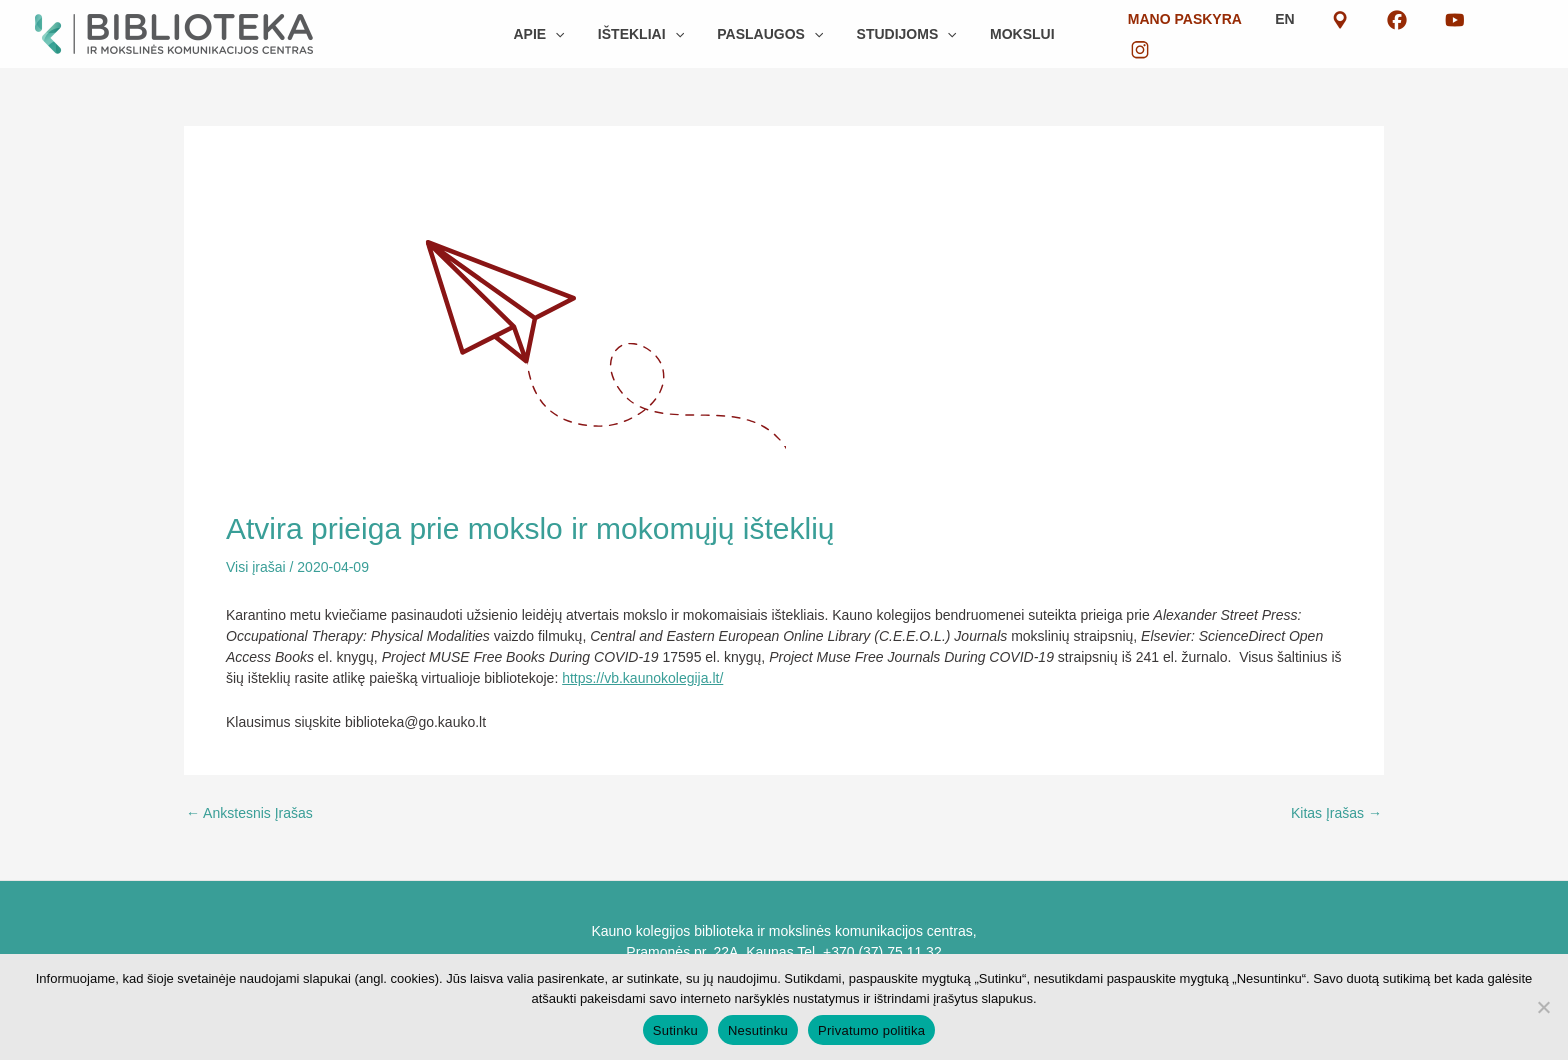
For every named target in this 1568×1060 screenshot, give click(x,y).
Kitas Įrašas (1336, 813)
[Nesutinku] (1543, 1007)
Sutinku (675, 1030)
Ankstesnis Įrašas (249, 813)
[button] (565, 34)
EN (1337, 34)
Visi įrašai (256, 567)
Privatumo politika (871, 1030)
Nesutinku (758, 1030)
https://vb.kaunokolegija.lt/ (642, 678)
